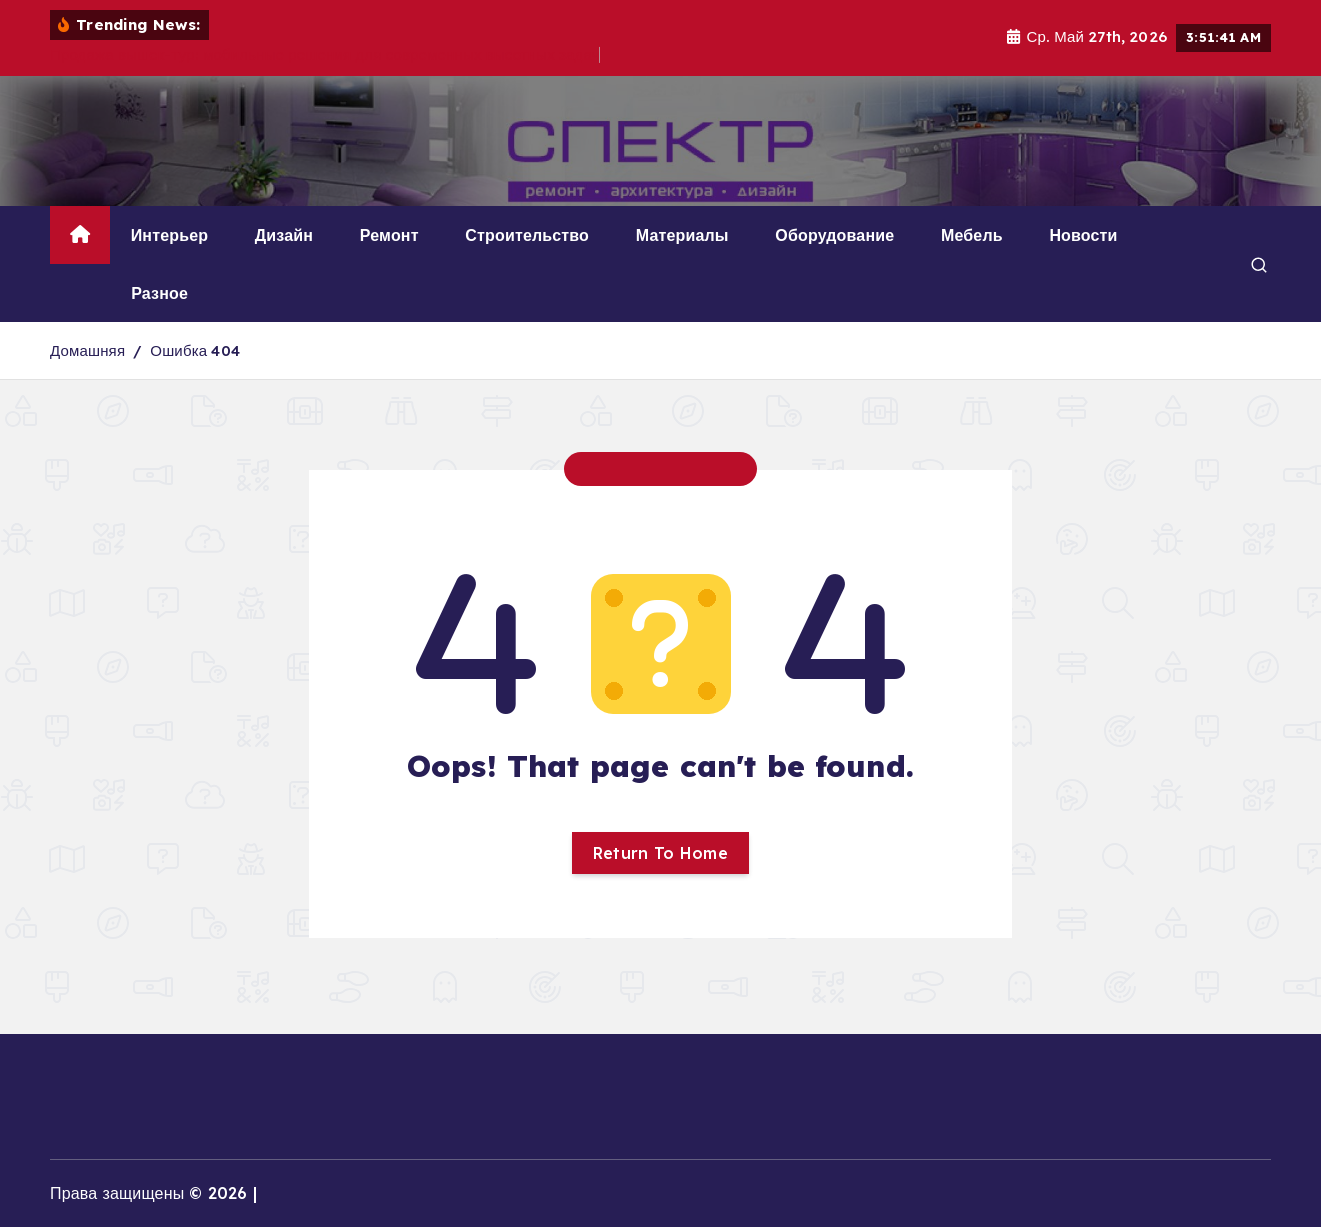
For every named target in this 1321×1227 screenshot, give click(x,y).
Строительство (527, 235)
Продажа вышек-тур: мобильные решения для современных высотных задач (325, 54)
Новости (1083, 235)
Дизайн (284, 235)
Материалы (682, 235)
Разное (159, 293)
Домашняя (87, 350)
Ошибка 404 (195, 350)
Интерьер (169, 235)
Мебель (972, 235)
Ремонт (389, 235)
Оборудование (834, 235)
